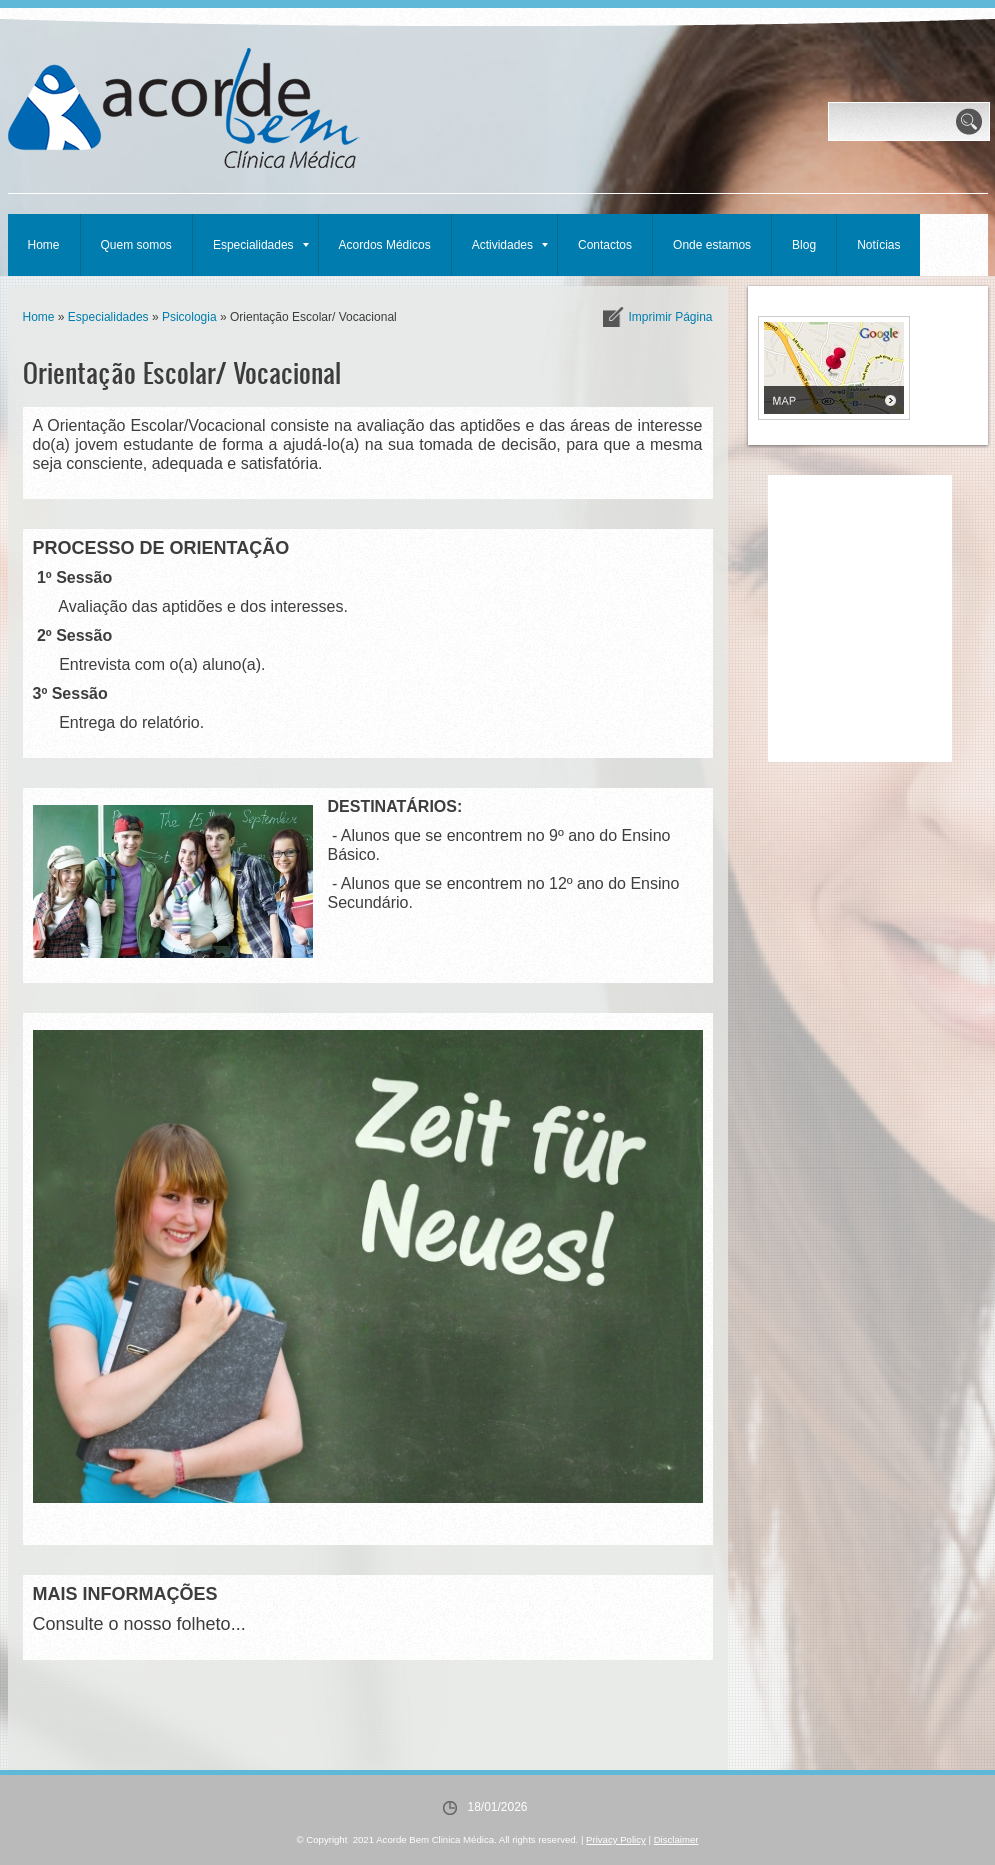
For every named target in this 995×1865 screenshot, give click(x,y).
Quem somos (136, 245)
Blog (804, 245)
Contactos (605, 245)
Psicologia (189, 317)
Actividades (510, 245)
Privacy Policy (616, 1839)
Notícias (878, 245)
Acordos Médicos (385, 245)
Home (44, 245)
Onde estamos (712, 245)
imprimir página (670, 317)
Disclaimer (676, 1839)
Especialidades (261, 245)
